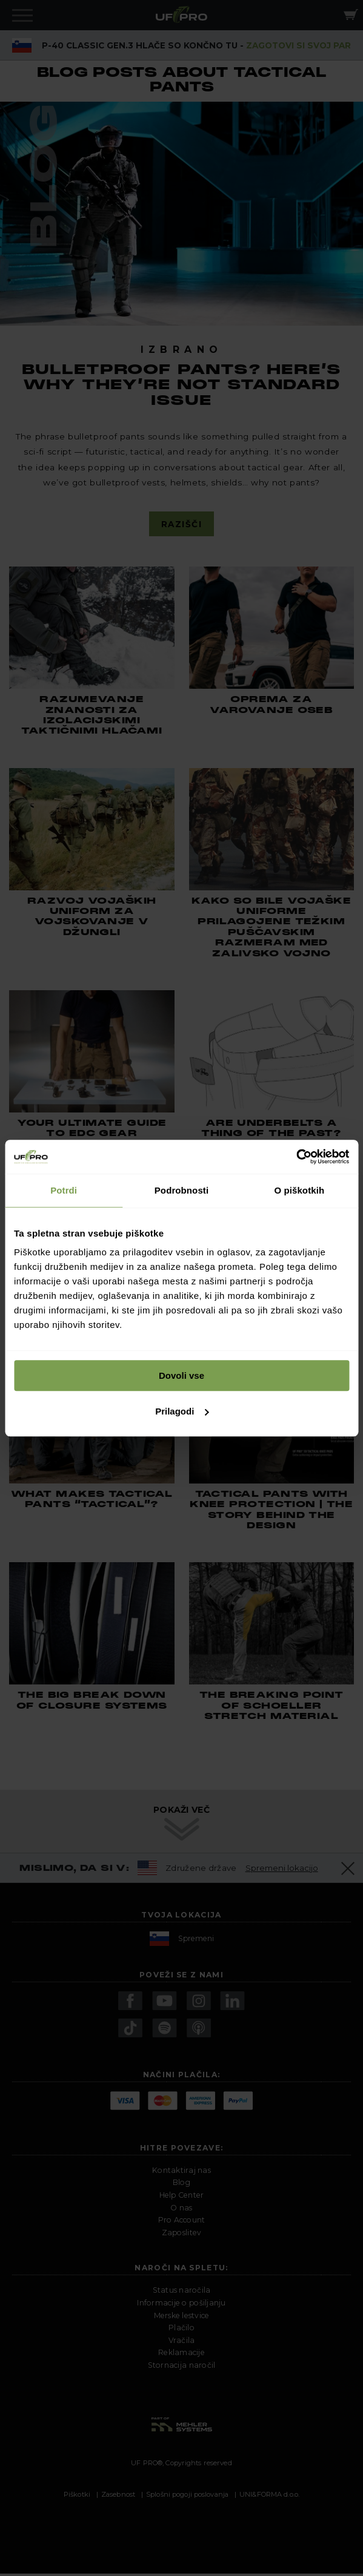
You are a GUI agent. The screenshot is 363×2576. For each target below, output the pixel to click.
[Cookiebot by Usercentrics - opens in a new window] (296, 1157)
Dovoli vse (181, 1375)
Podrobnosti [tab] (181, 1190)
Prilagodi (181, 1411)
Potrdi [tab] (63, 1190)
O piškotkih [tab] (299, 1190)
